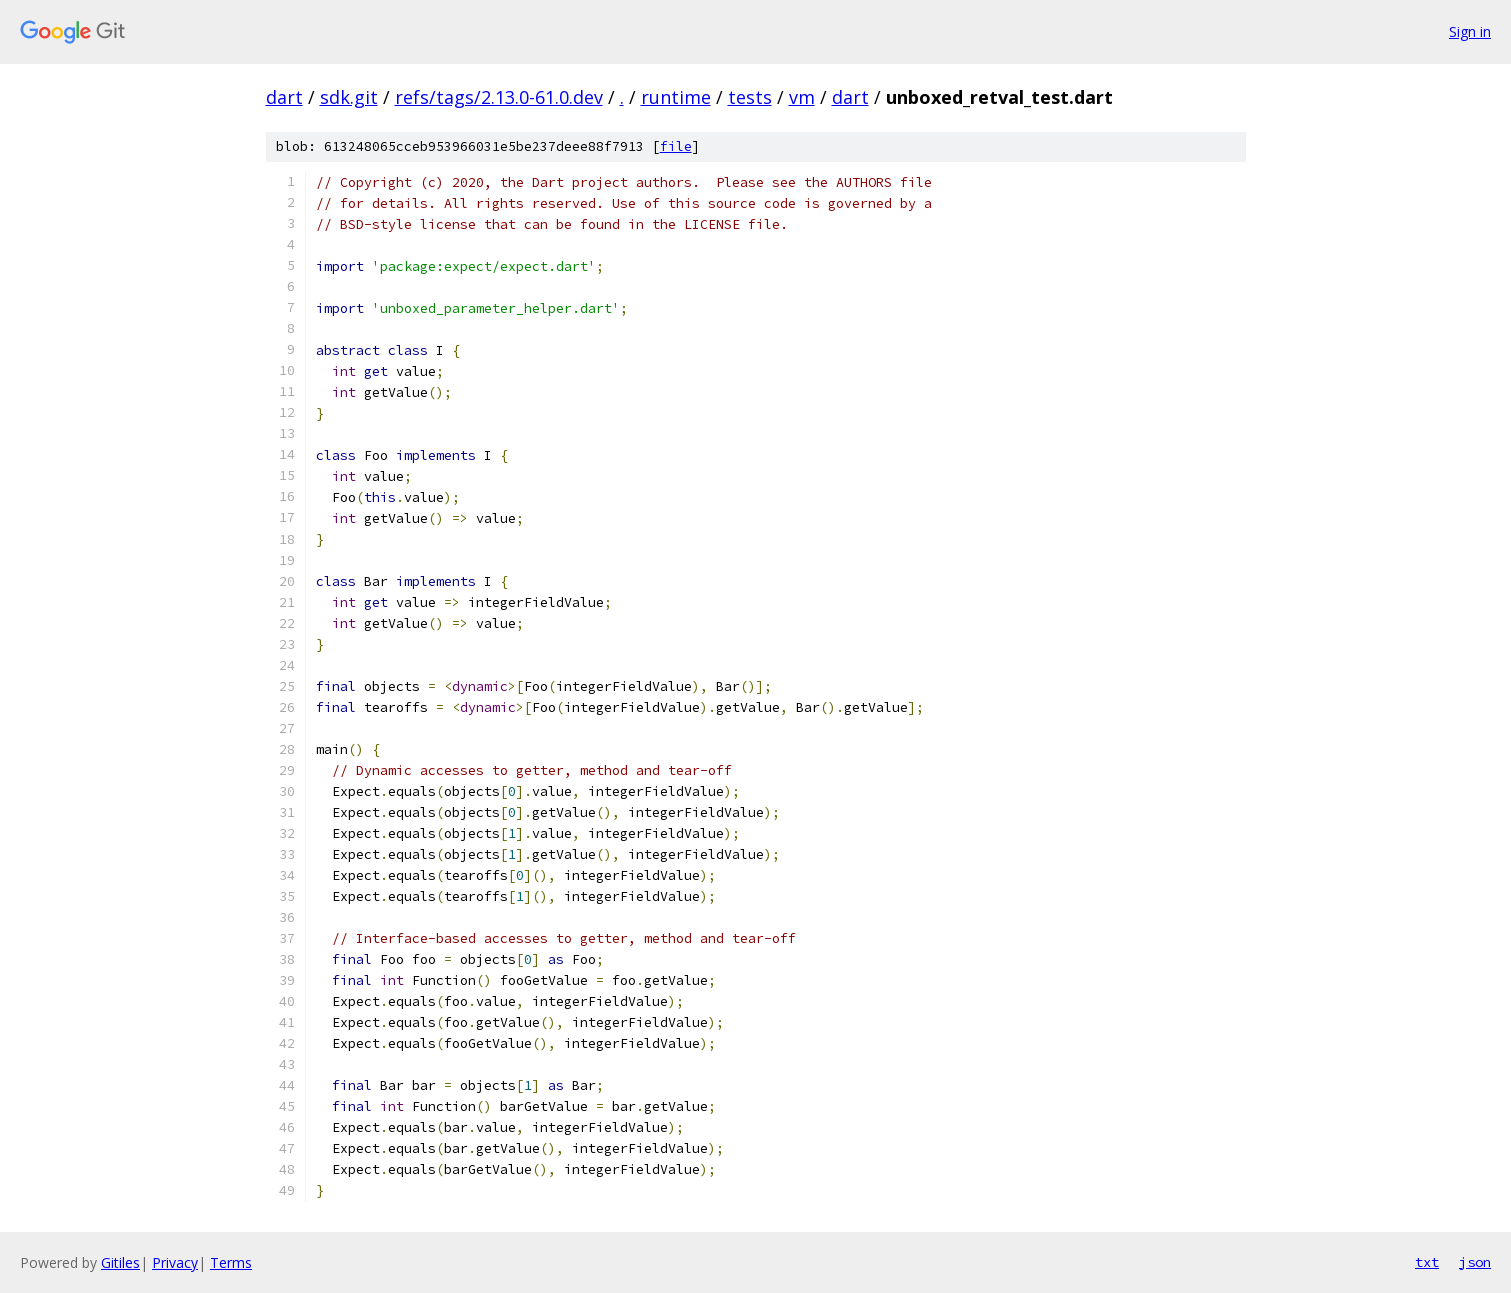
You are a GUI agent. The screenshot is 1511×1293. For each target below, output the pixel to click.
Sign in (1470, 31)
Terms (231, 1262)
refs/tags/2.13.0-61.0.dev (499, 97)
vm (802, 97)
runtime (676, 97)
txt (1427, 1262)
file (676, 146)
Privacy (175, 1262)
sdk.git (349, 97)
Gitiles (120, 1262)
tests (750, 97)
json (1475, 1262)
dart (284, 97)
